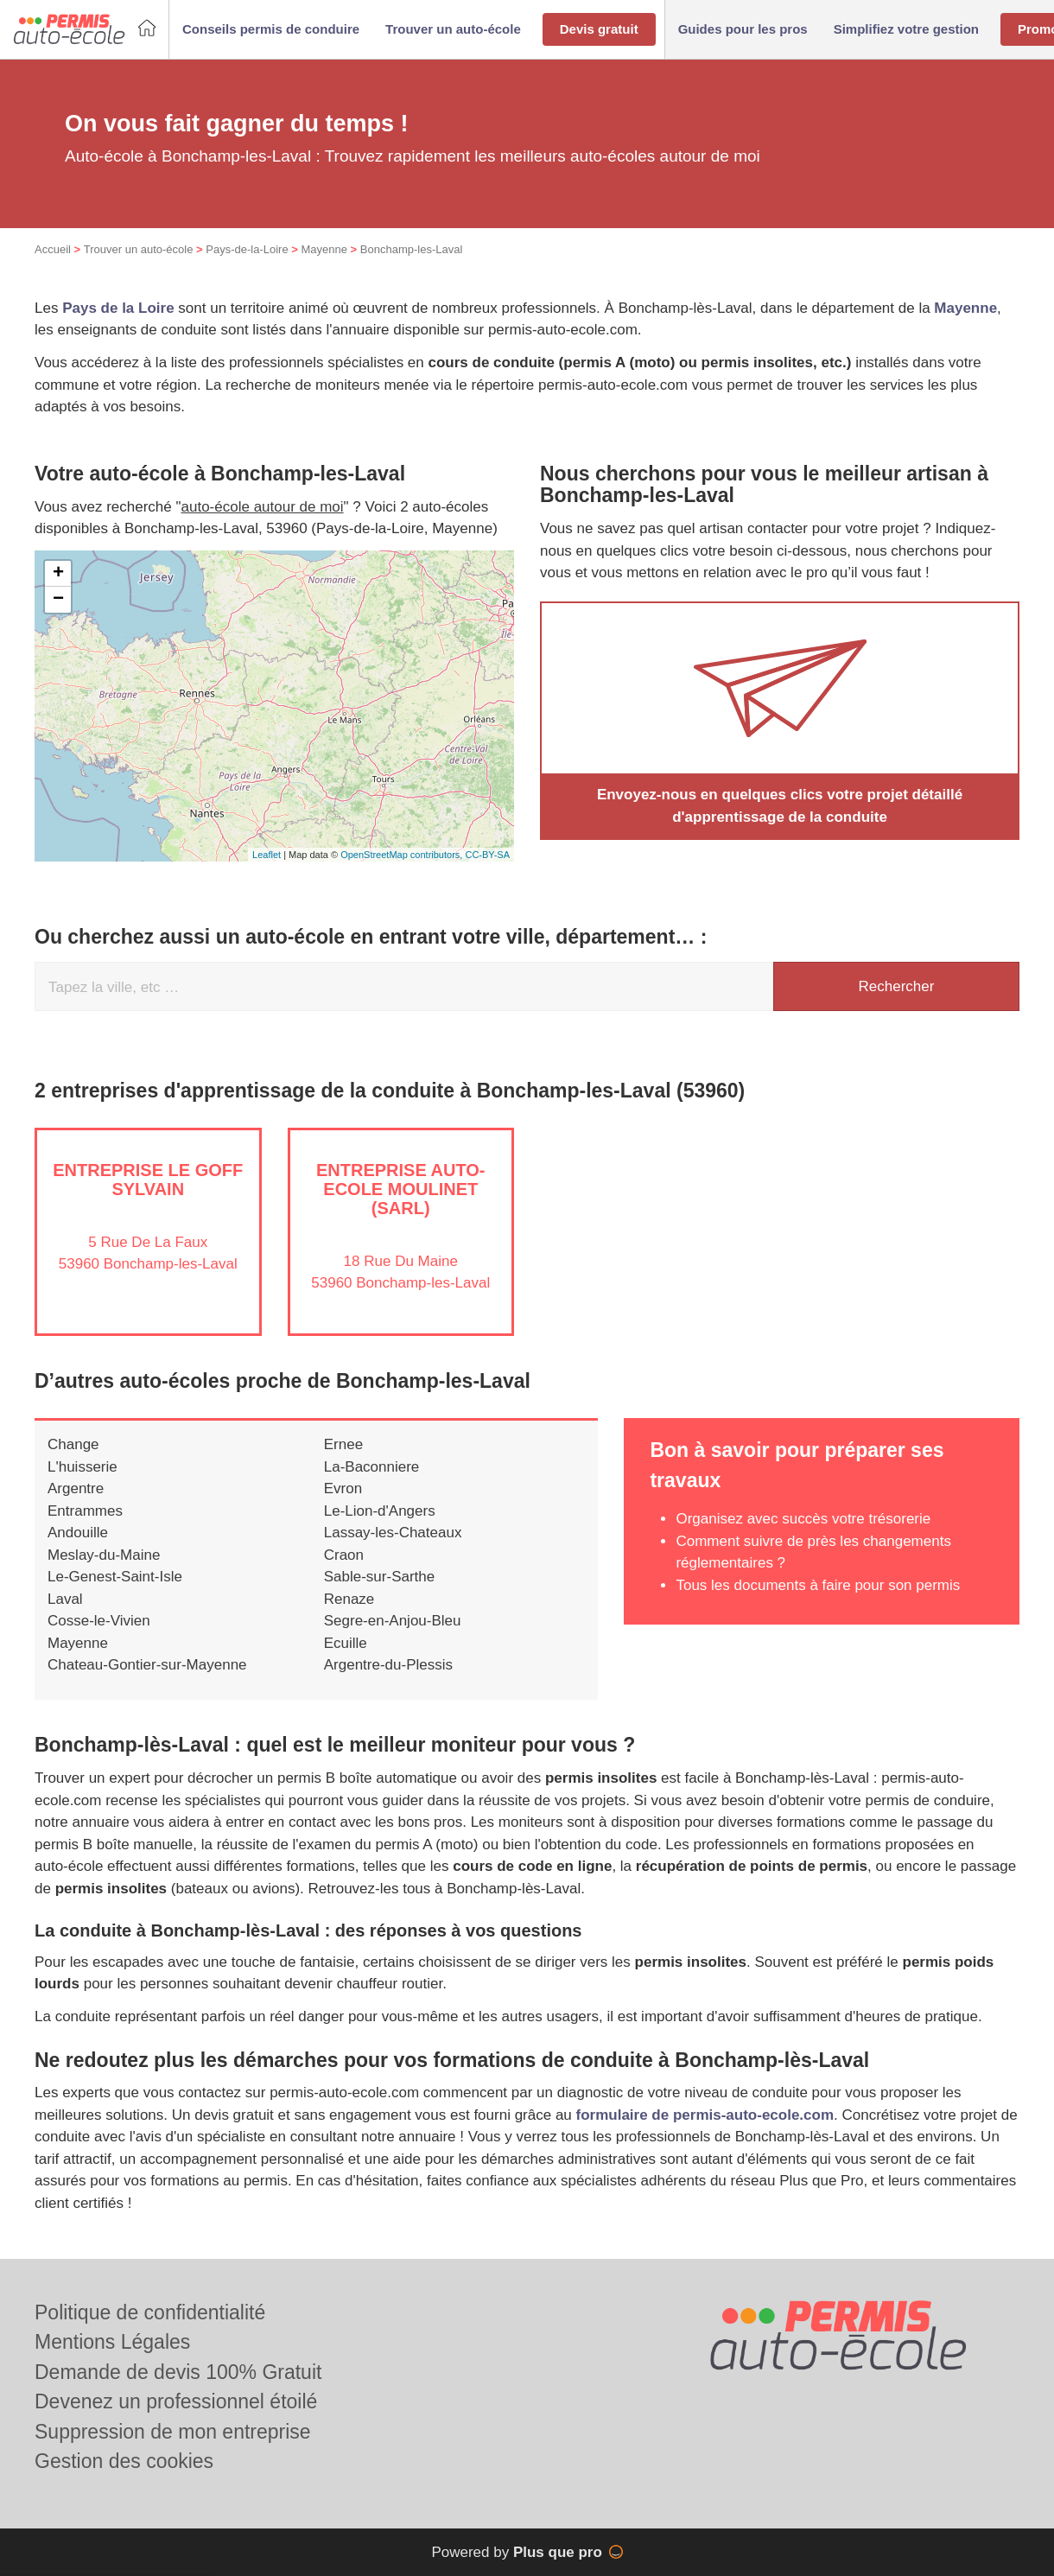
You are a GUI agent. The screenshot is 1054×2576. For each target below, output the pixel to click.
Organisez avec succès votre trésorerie (803, 1519)
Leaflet (266, 854)
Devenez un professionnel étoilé (176, 2401)
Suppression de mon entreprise (173, 2431)
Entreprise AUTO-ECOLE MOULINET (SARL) (401, 1189)
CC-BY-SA (487, 854)
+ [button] (58, 574)
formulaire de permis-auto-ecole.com (705, 2115)
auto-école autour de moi (262, 507)
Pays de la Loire (118, 308)
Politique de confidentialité (150, 2312)
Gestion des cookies (124, 2461)
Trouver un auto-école (139, 249)
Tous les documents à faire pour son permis (818, 1585)
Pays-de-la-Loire (247, 249)
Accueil (53, 249)
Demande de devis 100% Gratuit (178, 2372)
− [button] (58, 600)
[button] (270, 30)
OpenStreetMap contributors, (402, 854)
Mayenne (323, 249)
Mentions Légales (112, 2342)
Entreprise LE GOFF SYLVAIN (148, 1180)
